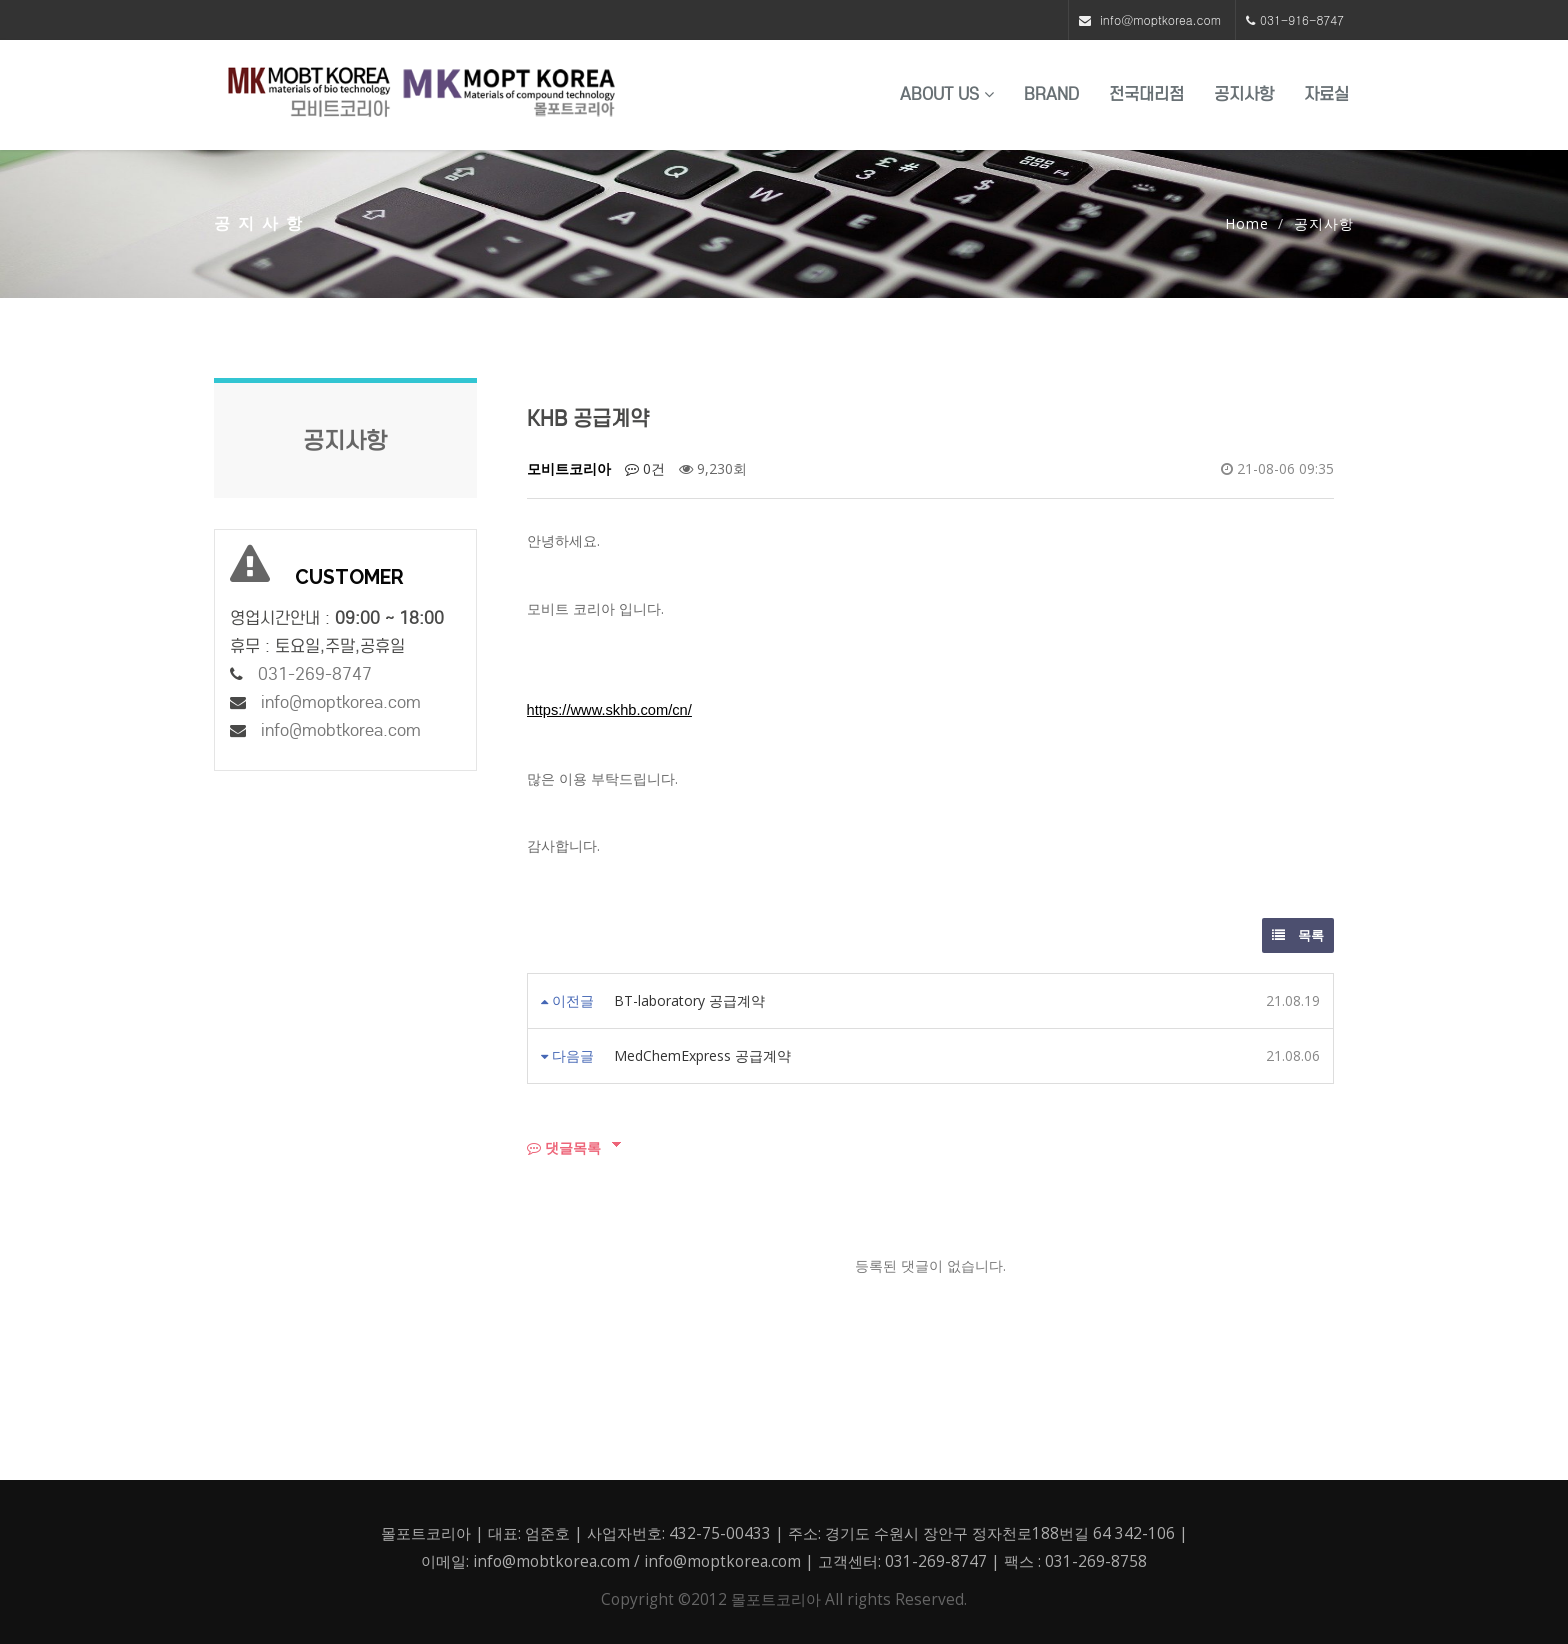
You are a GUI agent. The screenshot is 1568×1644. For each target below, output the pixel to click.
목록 (1298, 935)
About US (947, 94)
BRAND (1051, 94)
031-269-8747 (315, 674)
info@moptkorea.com (1160, 19)
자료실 (1326, 94)
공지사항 (1244, 94)
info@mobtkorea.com (341, 730)
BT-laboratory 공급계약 (689, 1000)
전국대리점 (1146, 94)
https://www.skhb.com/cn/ (609, 710)
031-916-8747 (1302, 19)
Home (1247, 223)
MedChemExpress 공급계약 (702, 1055)
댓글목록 (564, 1147)
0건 (645, 468)
